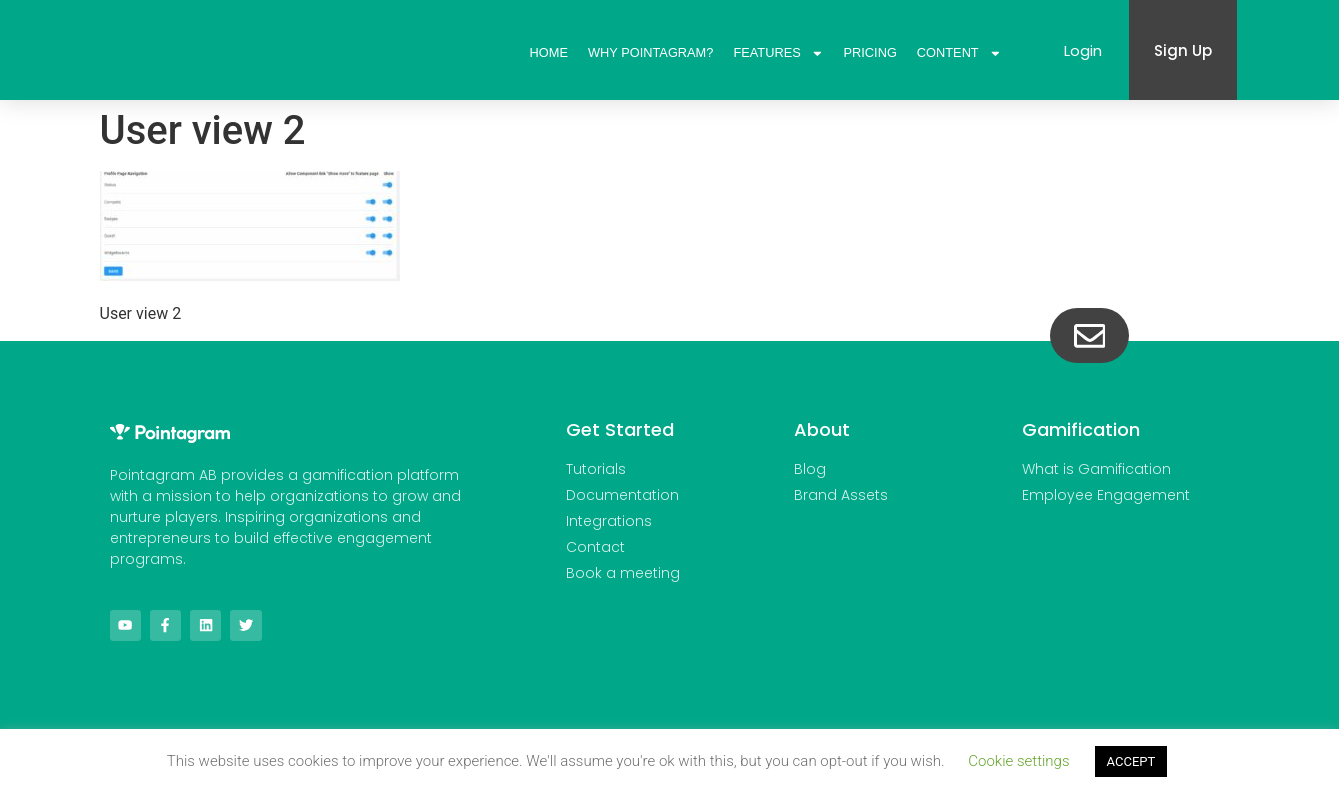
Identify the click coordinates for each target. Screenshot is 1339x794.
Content (959, 53)
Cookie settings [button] (1018, 761)
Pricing (870, 52)
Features (778, 53)
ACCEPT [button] (1131, 761)
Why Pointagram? (650, 52)
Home (549, 52)
